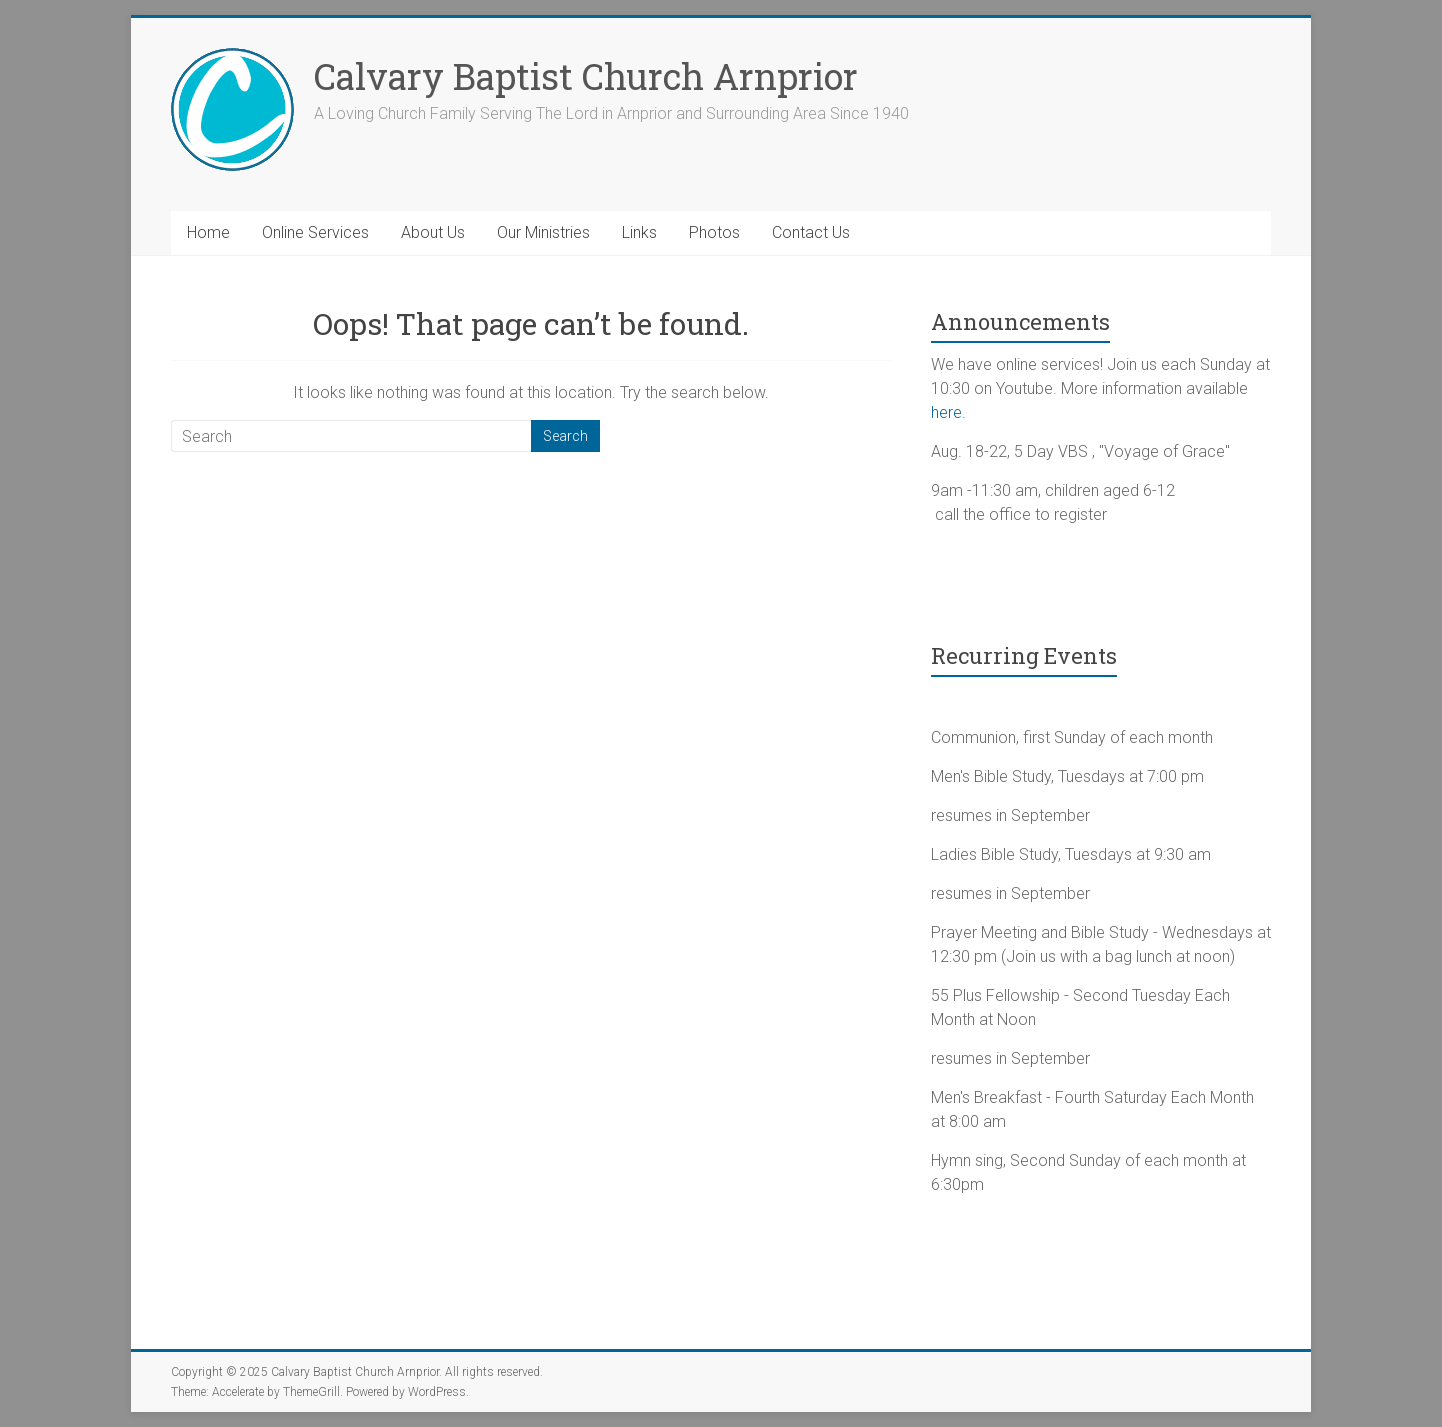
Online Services (315, 232)
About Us (433, 232)
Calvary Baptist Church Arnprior (586, 76)
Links (639, 232)
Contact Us (811, 232)
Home (208, 232)
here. (948, 412)
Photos (714, 232)
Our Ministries (543, 232)
